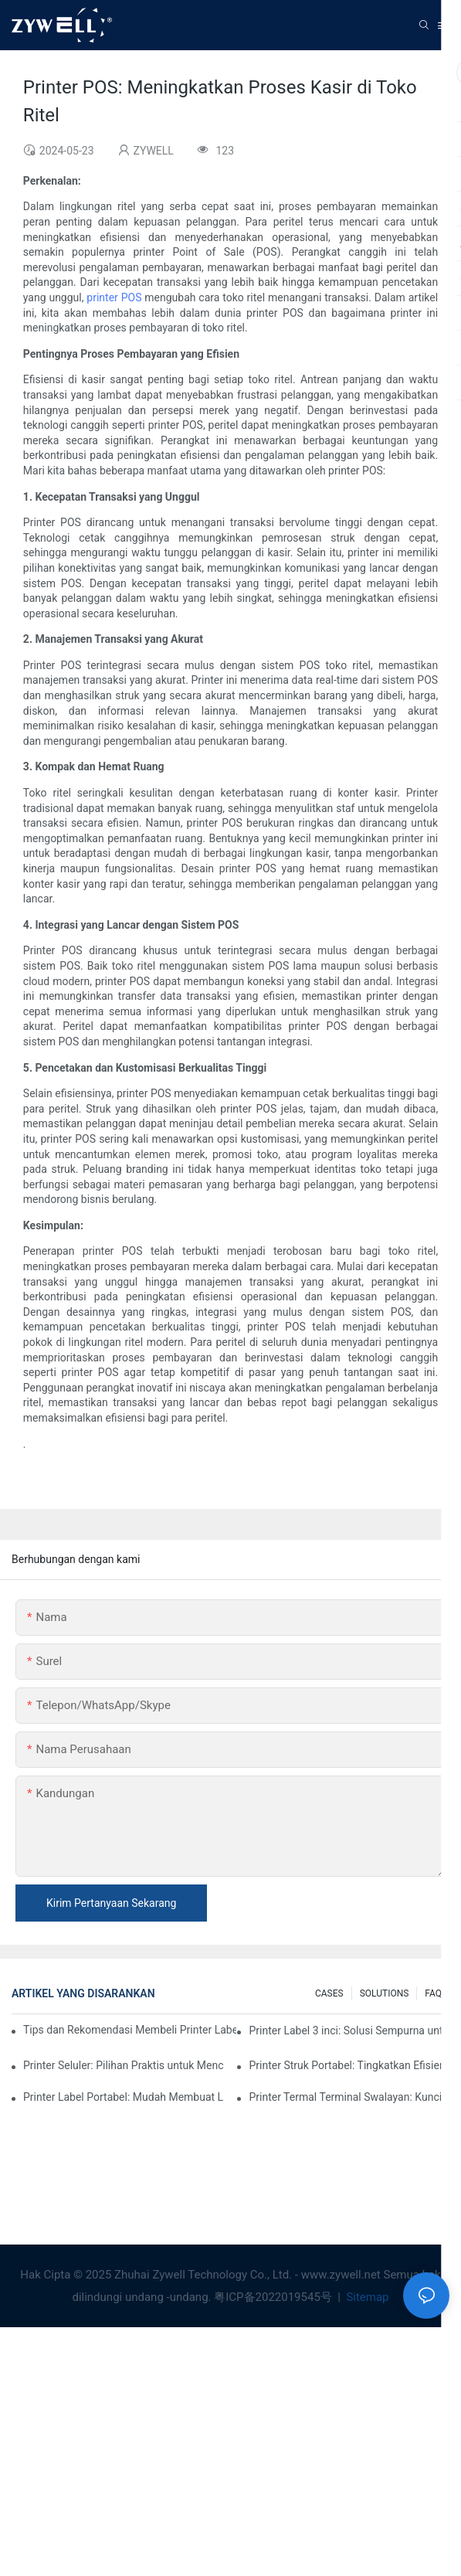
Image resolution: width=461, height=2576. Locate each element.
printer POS (113, 297)
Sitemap (366, 2297)
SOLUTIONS (384, 1993)
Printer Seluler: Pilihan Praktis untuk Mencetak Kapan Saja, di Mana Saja (123, 2065)
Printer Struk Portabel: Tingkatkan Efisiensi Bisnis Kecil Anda (349, 2065)
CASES (329, 1993)
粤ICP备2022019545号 (274, 2297)
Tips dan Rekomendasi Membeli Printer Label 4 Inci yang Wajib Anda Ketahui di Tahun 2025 (129, 2030)
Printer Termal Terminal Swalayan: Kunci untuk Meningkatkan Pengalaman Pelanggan (349, 2097)
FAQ (433, 1993)
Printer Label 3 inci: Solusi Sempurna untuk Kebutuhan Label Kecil (349, 2030)
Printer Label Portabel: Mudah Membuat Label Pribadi (123, 2097)
